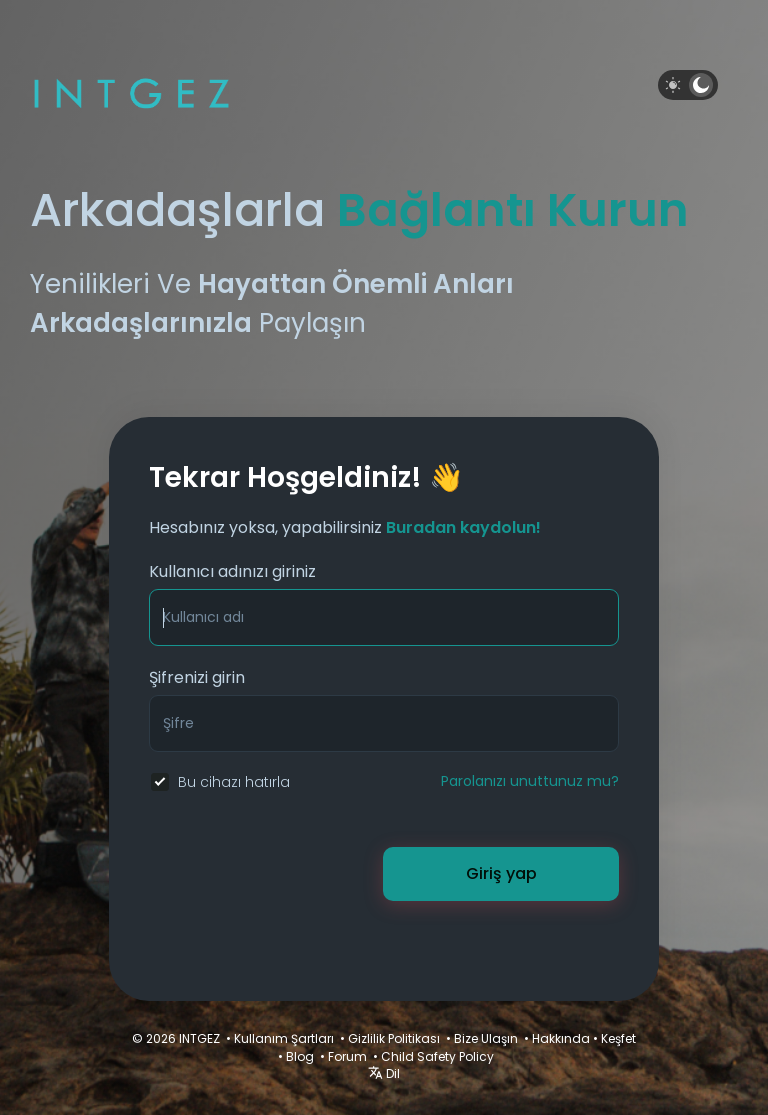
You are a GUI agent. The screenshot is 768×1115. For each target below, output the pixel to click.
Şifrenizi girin (197, 677)
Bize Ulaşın (486, 1038)
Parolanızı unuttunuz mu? (530, 781)
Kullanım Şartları (284, 1038)
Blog (300, 1056)
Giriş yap (501, 873)
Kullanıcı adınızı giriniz (232, 571)
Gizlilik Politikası (394, 1038)
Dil (384, 1073)
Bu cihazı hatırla (234, 782)
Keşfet (618, 1038)
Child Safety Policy (437, 1056)
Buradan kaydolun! (463, 527)
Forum (347, 1056)
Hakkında (561, 1038)
